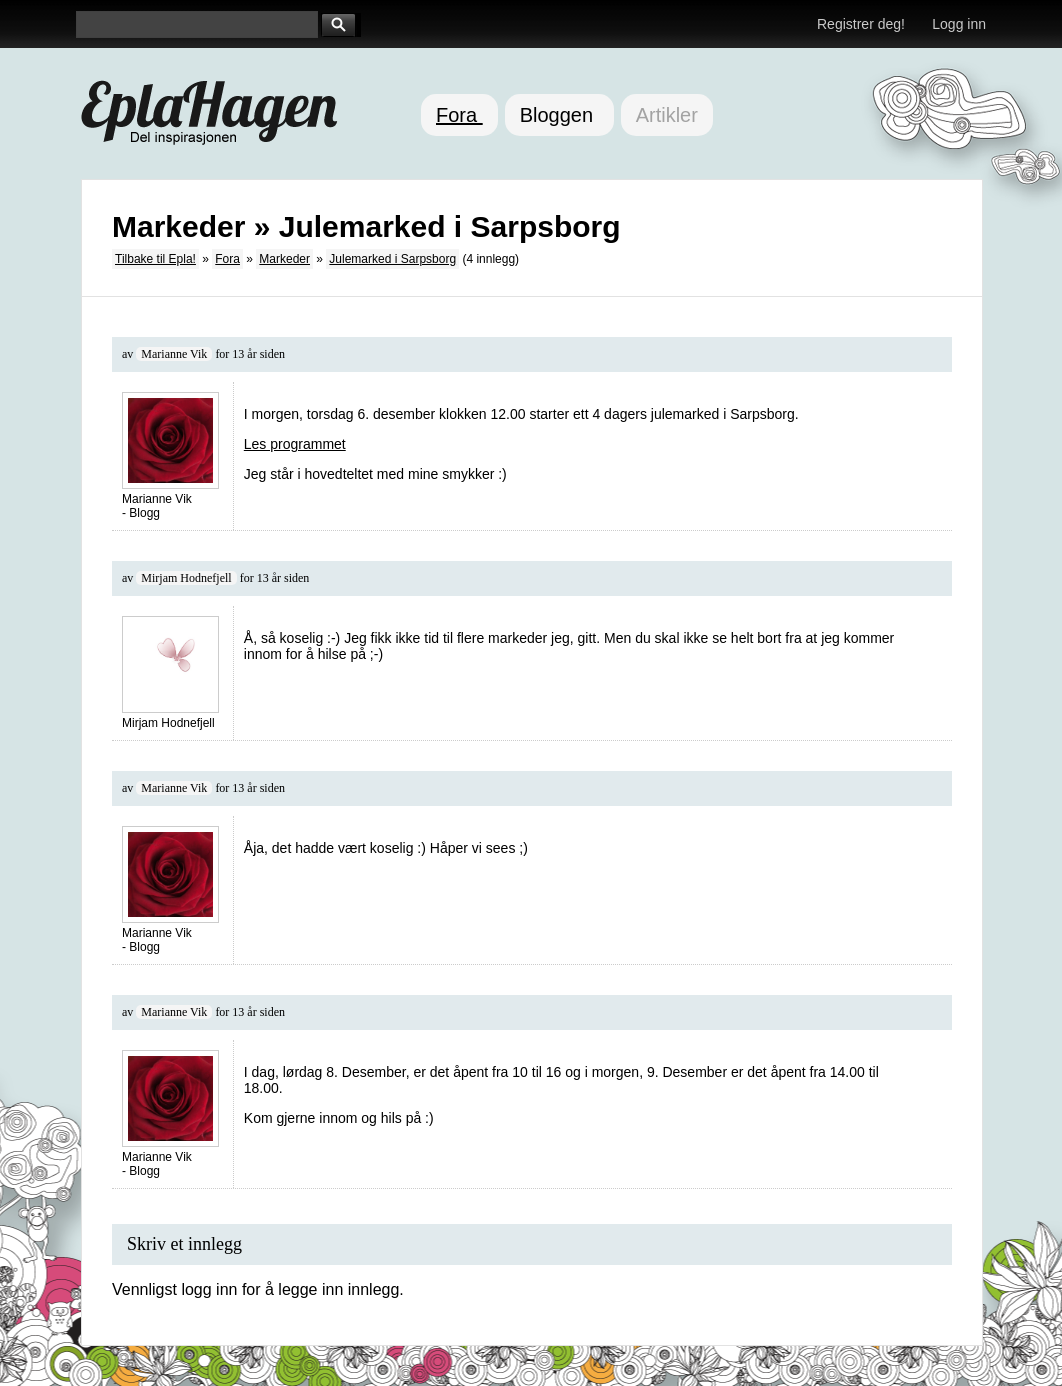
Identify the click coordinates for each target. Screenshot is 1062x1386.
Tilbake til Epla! (155, 259)
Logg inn (959, 24)
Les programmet (295, 444)
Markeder (284, 259)
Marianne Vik (174, 354)
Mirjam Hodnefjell (186, 578)
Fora (459, 115)
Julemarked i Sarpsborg (392, 259)
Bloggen (559, 115)
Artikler (667, 115)
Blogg (144, 513)
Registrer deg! (861, 24)
